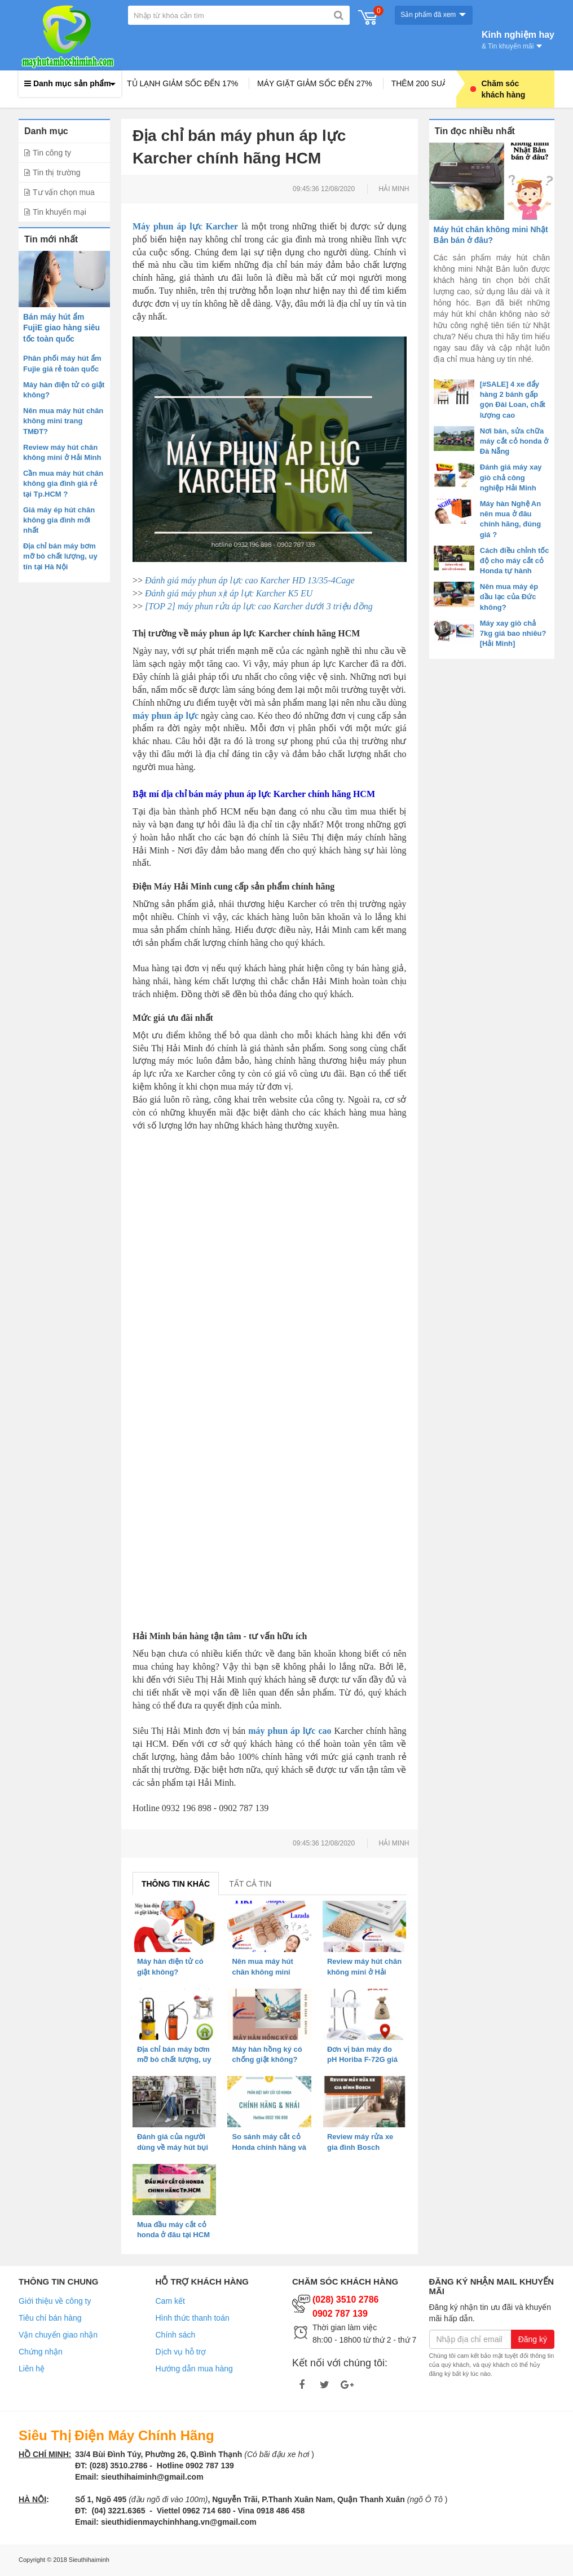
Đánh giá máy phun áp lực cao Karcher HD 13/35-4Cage (250, 580)
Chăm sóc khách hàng (498, 89)
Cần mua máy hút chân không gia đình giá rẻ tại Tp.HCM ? (63, 483)
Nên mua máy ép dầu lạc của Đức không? (509, 596)
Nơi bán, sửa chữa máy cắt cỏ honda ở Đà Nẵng (514, 441)
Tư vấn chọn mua (64, 192)
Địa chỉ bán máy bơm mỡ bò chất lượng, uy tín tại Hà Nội (60, 556)
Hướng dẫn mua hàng (194, 2368)
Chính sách (176, 2334)
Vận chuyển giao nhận (58, 2334)
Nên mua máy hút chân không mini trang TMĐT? (63, 420)
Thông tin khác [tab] (176, 1883)
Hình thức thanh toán (193, 2317)
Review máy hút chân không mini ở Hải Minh (364, 1971)
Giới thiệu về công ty (55, 2300)
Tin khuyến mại (59, 211)
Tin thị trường (57, 172)
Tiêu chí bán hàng (50, 2317)
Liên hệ (32, 2368)
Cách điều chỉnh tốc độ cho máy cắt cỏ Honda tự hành (514, 560)
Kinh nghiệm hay (518, 39)
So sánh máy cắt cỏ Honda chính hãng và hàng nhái (269, 2146)
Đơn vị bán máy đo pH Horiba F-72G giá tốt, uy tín (362, 2059)
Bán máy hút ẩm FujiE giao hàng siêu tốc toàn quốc (61, 327)
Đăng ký (532, 2339)
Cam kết (170, 2300)
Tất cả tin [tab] (250, 1883)
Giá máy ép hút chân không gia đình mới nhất (59, 520)
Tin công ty (52, 152)
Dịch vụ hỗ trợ (181, 2351)
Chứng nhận (41, 2351)
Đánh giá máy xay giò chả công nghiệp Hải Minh (511, 477)
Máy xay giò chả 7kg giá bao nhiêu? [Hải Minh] (513, 633)
